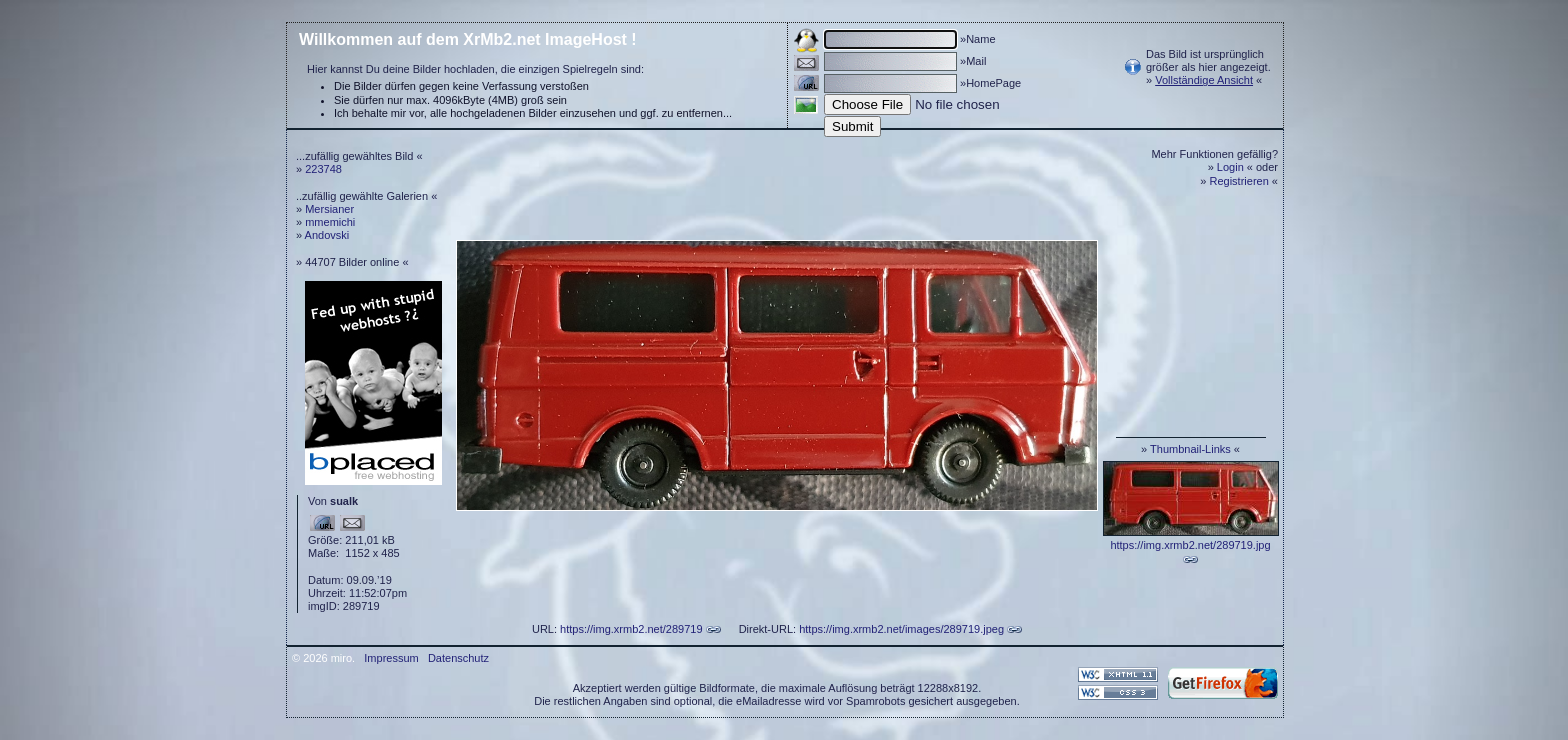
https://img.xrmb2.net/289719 (631, 629)
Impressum (391, 658)
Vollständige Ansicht (1204, 80)
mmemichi (330, 222)
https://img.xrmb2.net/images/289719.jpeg (901, 629)
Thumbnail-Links (1190, 449)
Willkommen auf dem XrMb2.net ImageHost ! (468, 39)
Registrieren (1239, 181)
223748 (323, 169)
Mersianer (329, 209)
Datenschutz (458, 658)
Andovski (327, 235)
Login (1230, 167)
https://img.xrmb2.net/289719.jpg (1190, 545)
